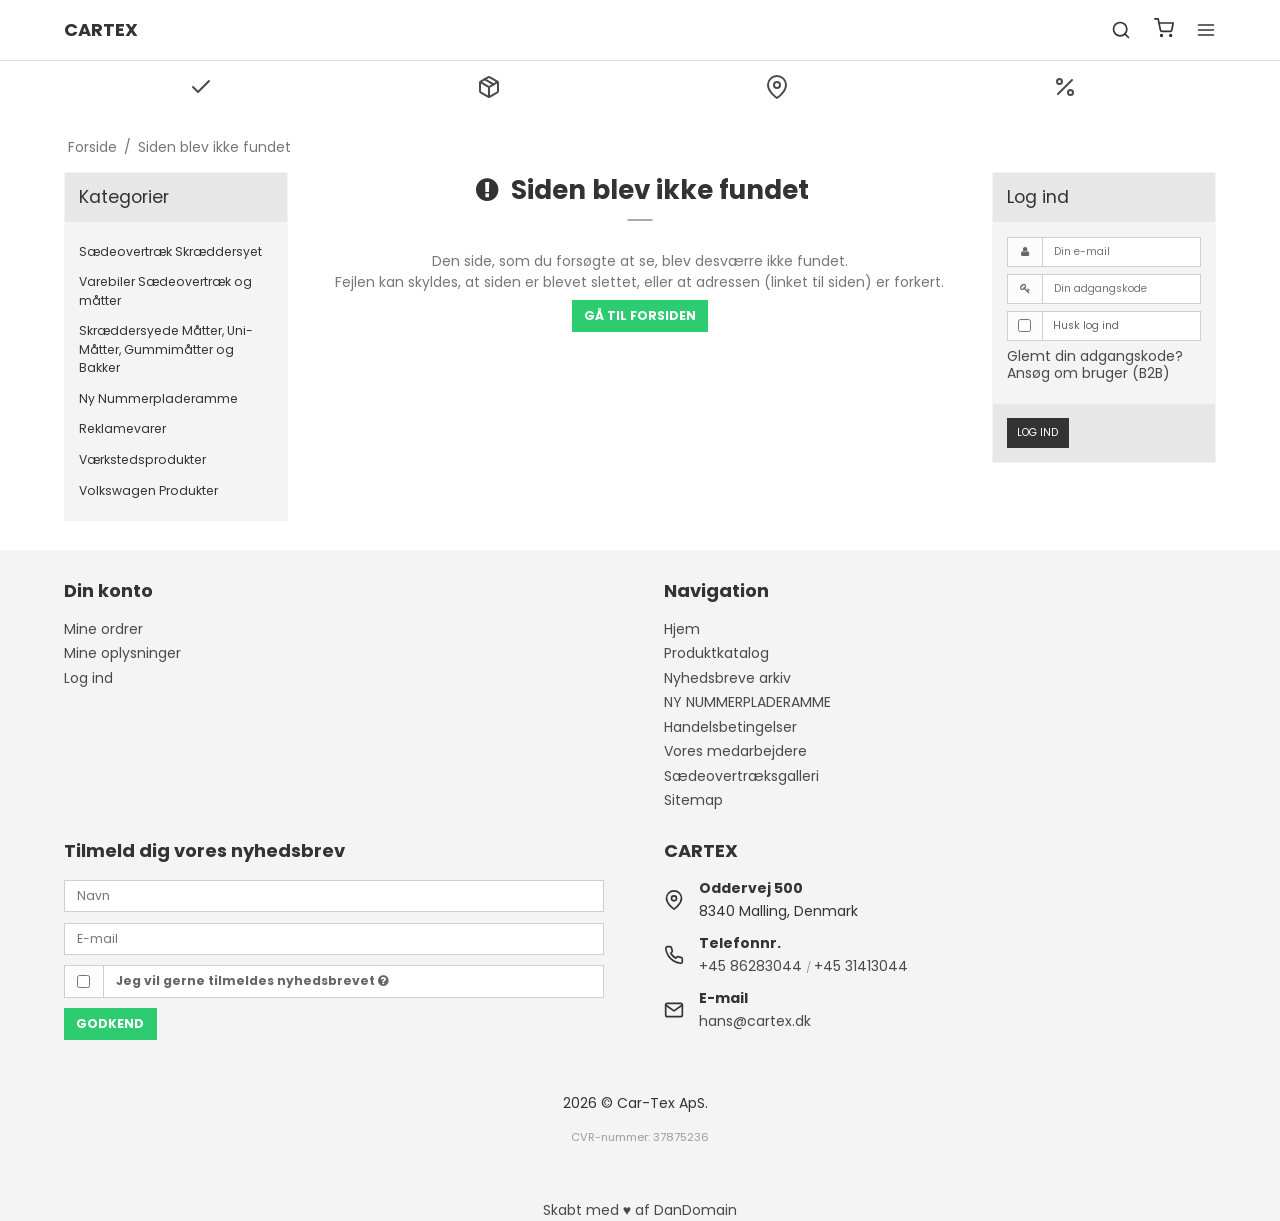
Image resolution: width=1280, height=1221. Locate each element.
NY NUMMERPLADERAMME (747, 702)
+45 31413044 (861, 966)
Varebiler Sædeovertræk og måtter (165, 290)
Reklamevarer (122, 428)
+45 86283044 (750, 966)
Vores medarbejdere (735, 751)
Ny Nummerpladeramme (158, 398)
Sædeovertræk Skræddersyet (170, 251)
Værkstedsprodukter (142, 459)
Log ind (1037, 432)
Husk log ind (1086, 325)
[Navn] (334, 895)
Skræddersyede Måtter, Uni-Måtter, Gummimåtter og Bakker (166, 349)
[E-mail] (334, 937)
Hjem (682, 629)
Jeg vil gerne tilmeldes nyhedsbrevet (252, 980)
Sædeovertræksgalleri (741, 776)
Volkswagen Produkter (148, 490)
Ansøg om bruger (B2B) (1088, 373)
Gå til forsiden (640, 315)
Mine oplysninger (122, 653)
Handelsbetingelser (730, 727)
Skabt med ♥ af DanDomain (640, 1210)
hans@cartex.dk (755, 1021)
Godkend (110, 1023)
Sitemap (693, 800)
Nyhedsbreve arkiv (727, 678)
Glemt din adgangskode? (1095, 356)
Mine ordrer (103, 629)
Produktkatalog (716, 653)
